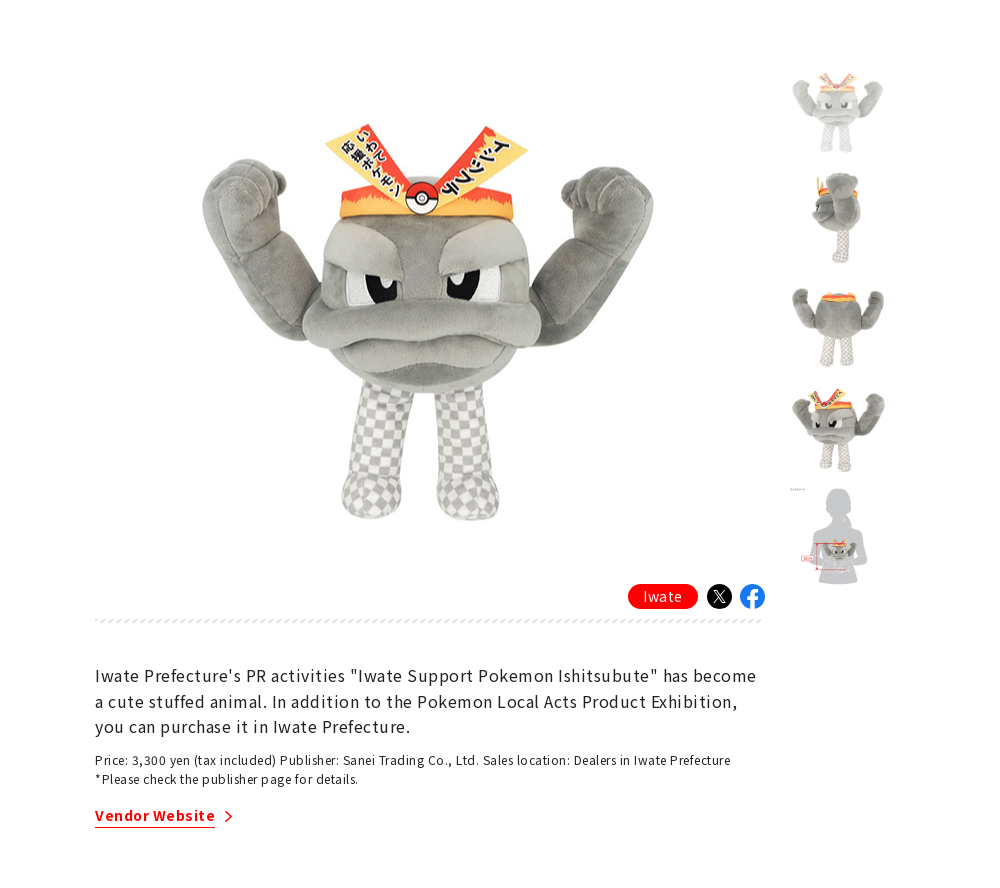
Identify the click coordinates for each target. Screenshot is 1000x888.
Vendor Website (155, 816)
